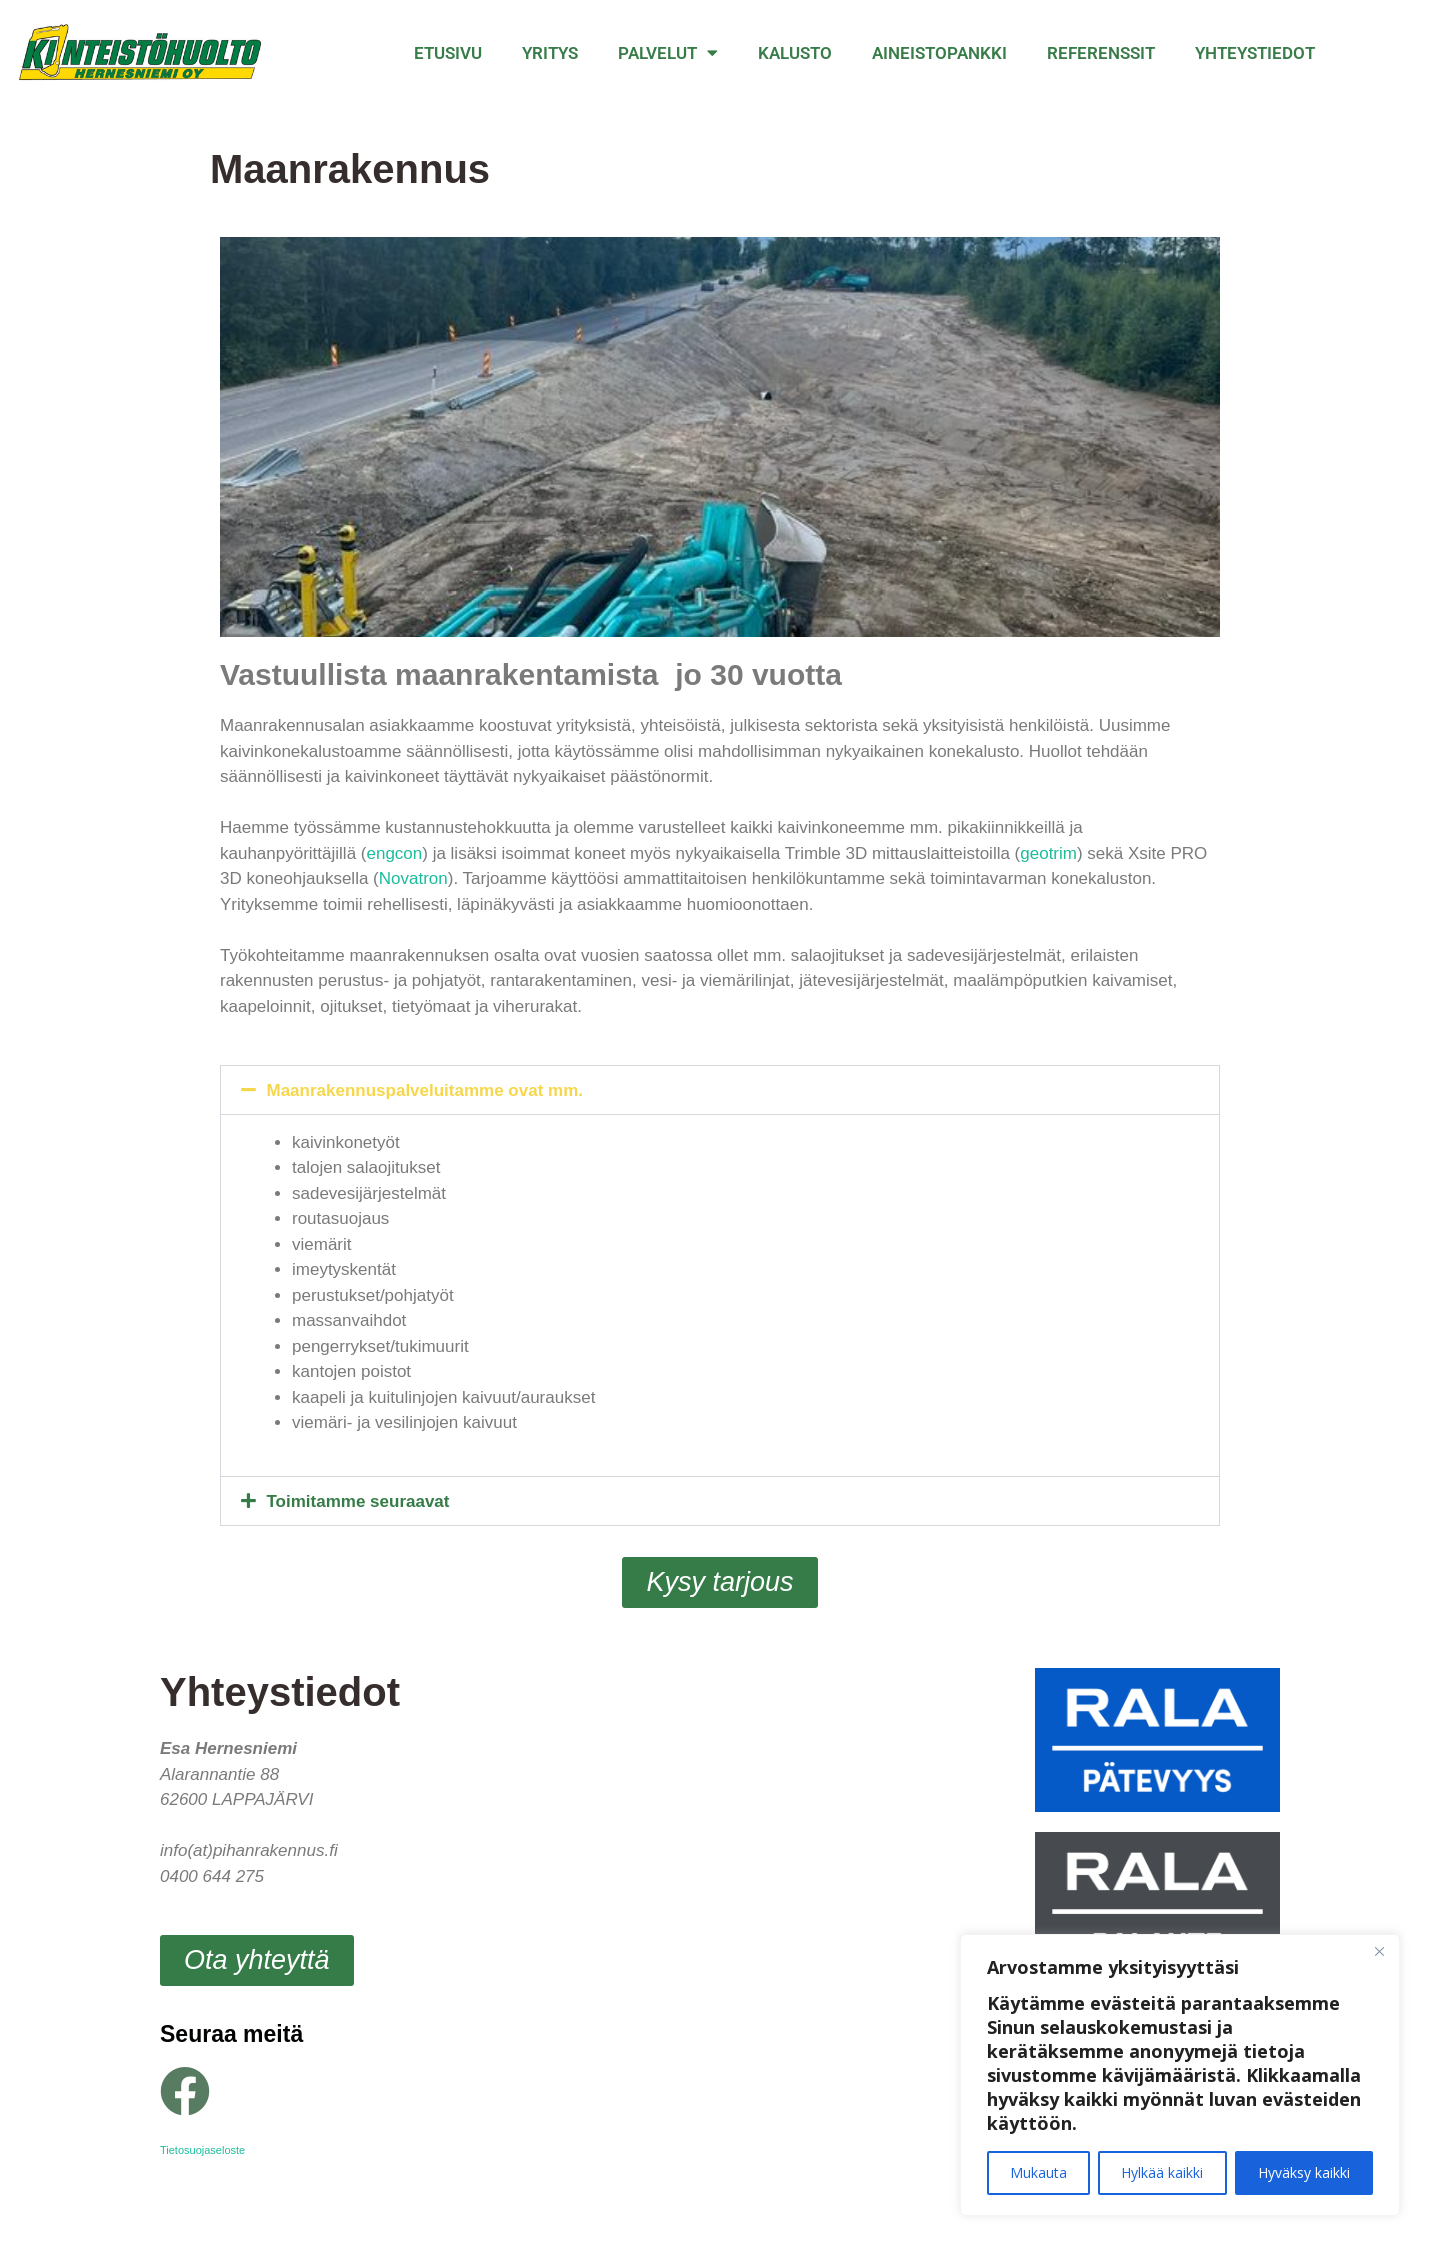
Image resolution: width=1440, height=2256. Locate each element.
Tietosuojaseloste (202, 2150)
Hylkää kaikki (1162, 2172)
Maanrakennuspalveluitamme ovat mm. (425, 1090)
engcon (394, 853)
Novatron (413, 878)
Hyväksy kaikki (1304, 2172)
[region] (1180, 2075)
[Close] (1379, 1951)
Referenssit (1101, 53)
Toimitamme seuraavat (358, 1501)
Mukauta (1038, 2172)
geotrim (1048, 853)
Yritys (550, 53)
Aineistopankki (939, 53)
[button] (720, 1090)
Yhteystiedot (1255, 53)
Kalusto (795, 53)
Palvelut (668, 52)
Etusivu (448, 53)
